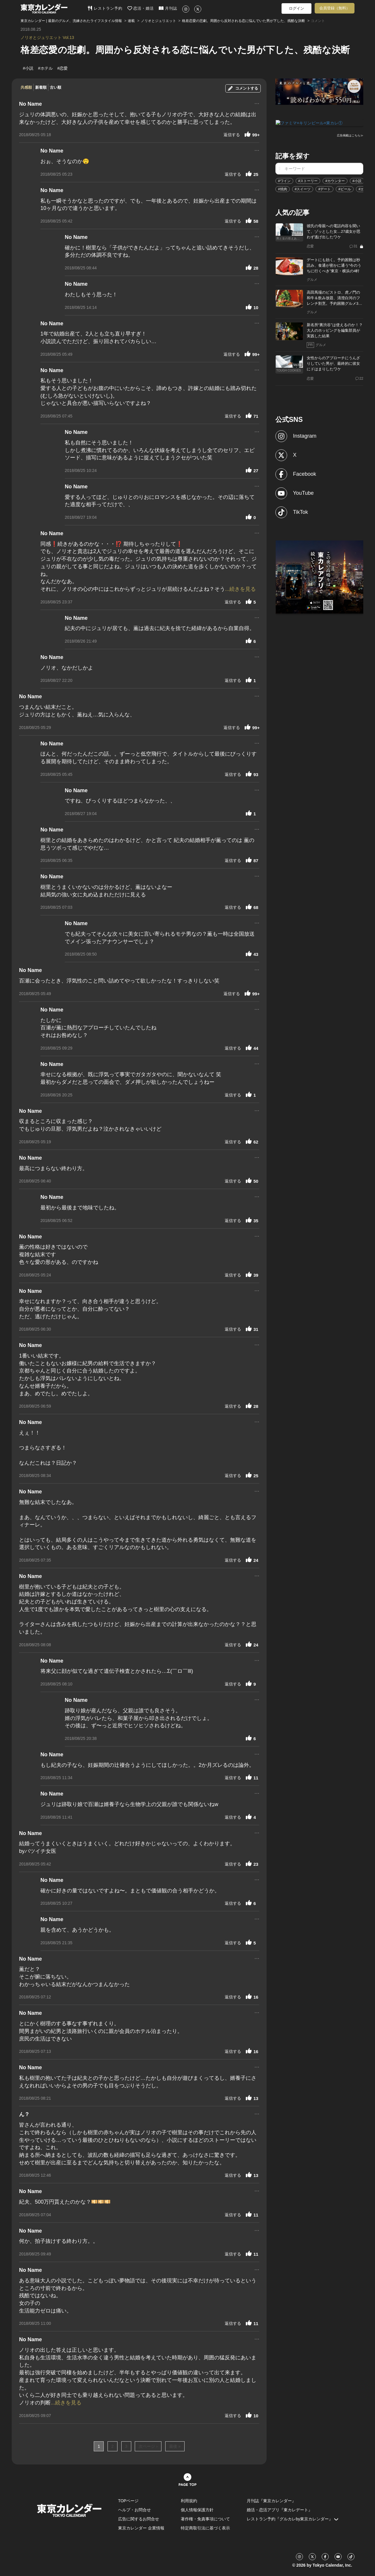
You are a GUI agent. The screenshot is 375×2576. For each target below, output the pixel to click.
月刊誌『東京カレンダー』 (271, 2501)
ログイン (296, 8)
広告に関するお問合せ (138, 2519)
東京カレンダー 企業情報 (141, 2528)
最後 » (175, 2446)
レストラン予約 (105, 8)
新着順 (41, 87)
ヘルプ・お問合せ (134, 2510)
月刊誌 (168, 8)
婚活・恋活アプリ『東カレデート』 (279, 2510)
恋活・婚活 (140, 8)
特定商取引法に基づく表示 (205, 2528)
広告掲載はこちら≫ (350, 135)
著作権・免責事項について (205, 2519)
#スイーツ (303, 189)
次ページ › (148, 2446)
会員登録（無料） (334, 8)
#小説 (357, 181)
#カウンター (335, 181)
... (256, 102)
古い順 (55, 87)
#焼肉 (282, 189)
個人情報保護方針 (197, 2510)
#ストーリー (308, 181)
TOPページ (128, 2501)
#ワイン (284, 181)
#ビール (344, 189)
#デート (324, 189)
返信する (232, 134)
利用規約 (189, 2501)
